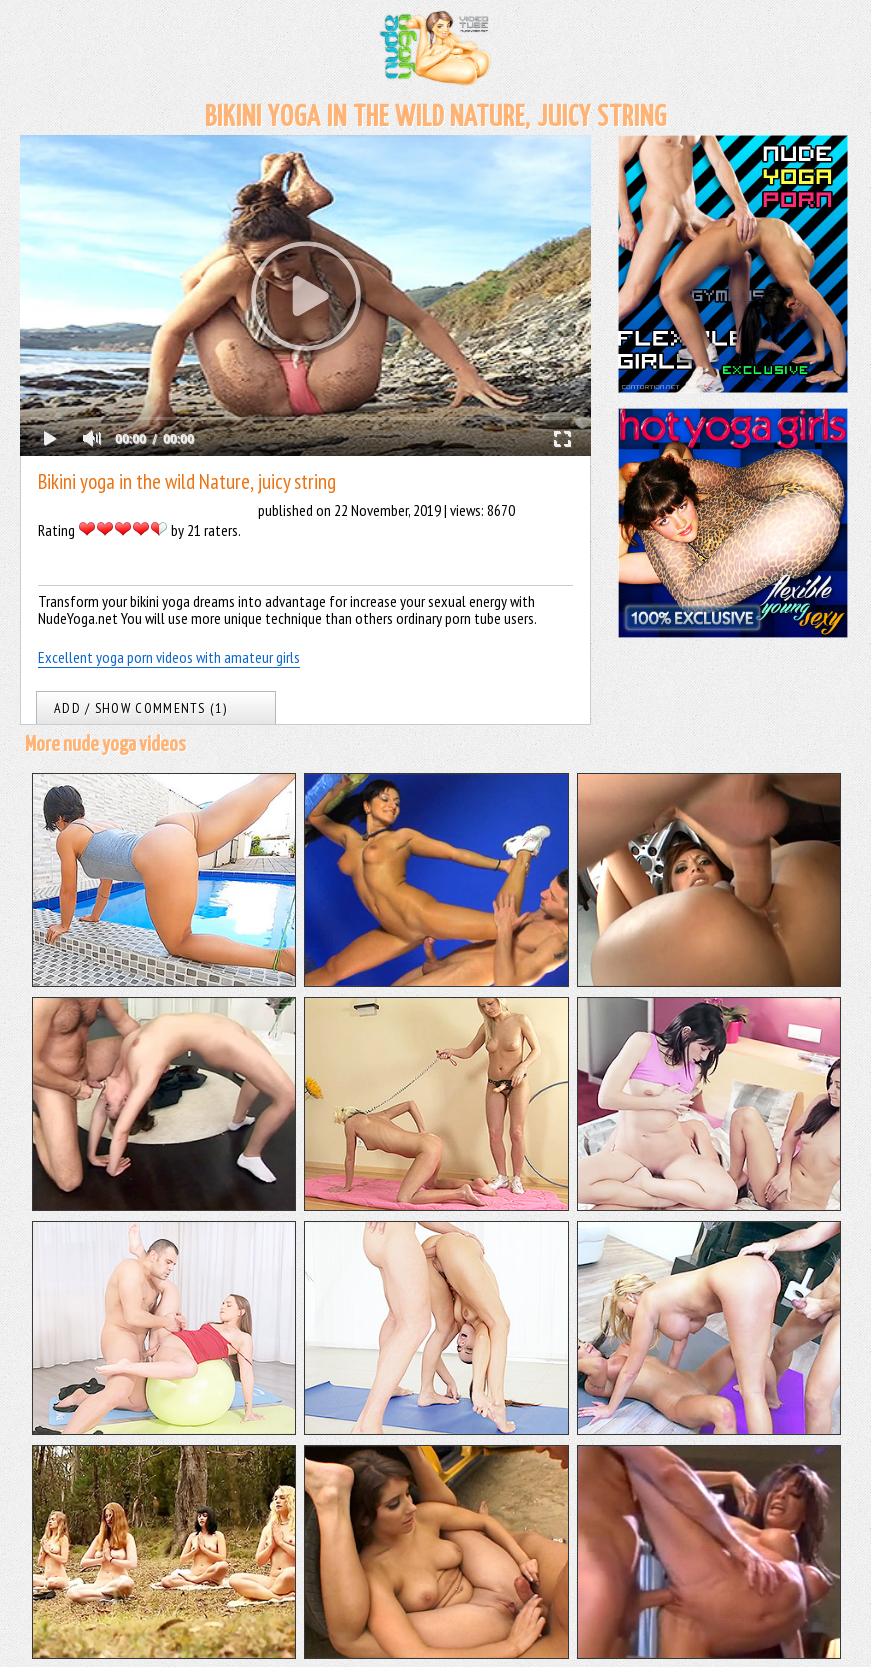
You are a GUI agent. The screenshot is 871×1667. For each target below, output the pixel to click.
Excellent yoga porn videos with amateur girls (169, 657)
